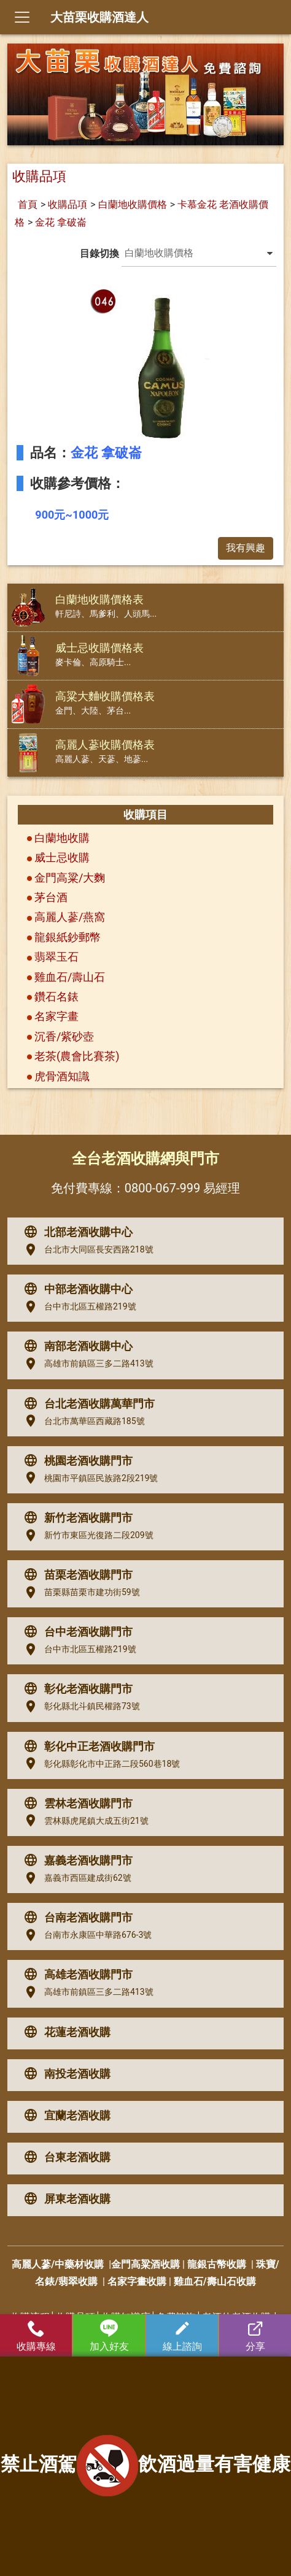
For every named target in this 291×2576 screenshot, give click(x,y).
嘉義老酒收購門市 (75, 1860)
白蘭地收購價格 (132, 204)
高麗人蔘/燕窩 (69, 916)
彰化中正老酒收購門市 (86, 1746)
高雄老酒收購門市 (75, 1974)
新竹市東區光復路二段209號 (85, 1535)
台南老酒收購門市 (75, 1917)
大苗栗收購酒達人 (99, 17)
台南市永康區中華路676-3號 (85, 1935)
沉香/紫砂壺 (64, 1036)
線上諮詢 (182, 2336)
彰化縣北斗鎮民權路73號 (79, 1706)
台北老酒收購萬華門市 (86, 1404)
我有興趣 (245, 548)
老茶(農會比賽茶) (76, 1056)
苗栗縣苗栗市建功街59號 (79, 1592)
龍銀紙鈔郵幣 (67, 937)
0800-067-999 (162, 1188)
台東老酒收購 (64, 2157)
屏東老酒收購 (64, 2199)
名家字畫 (56, 1016)
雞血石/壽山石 (69, 976)
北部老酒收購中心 (75, 1232)
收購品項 (67, 204)
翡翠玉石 (56, 956)
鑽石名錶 (56, 996)
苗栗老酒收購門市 (75, 1575)
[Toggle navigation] (22, 17)
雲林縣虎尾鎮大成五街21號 (83, 1820)
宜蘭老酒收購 (64, 2115)
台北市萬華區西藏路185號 (81, 1421)
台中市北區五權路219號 (77, 1307)
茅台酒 (51, 897)
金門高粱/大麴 (69, 877)
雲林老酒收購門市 (75, 1803)
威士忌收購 (62, 857)
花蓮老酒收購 (64, 2032)
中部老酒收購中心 (75, 1289)
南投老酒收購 (64, 2074)
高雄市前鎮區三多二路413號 (85, 1364)
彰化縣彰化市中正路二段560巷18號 (99, 1763)
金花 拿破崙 (61, 222)
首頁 (27, 204)
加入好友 (109, 2336)
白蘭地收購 (62, 837)
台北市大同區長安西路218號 (85, 1250)
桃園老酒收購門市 (75, 1461)
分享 (255, 2336)
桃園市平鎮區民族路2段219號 (88, 1478)
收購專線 (35, 2336)
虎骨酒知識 (62, 1076)
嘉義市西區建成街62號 (74, 1878)
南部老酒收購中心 (75, 1346)
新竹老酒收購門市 (75, 1518)
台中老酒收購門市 (75, 1632)
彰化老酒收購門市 (75, 1689)
